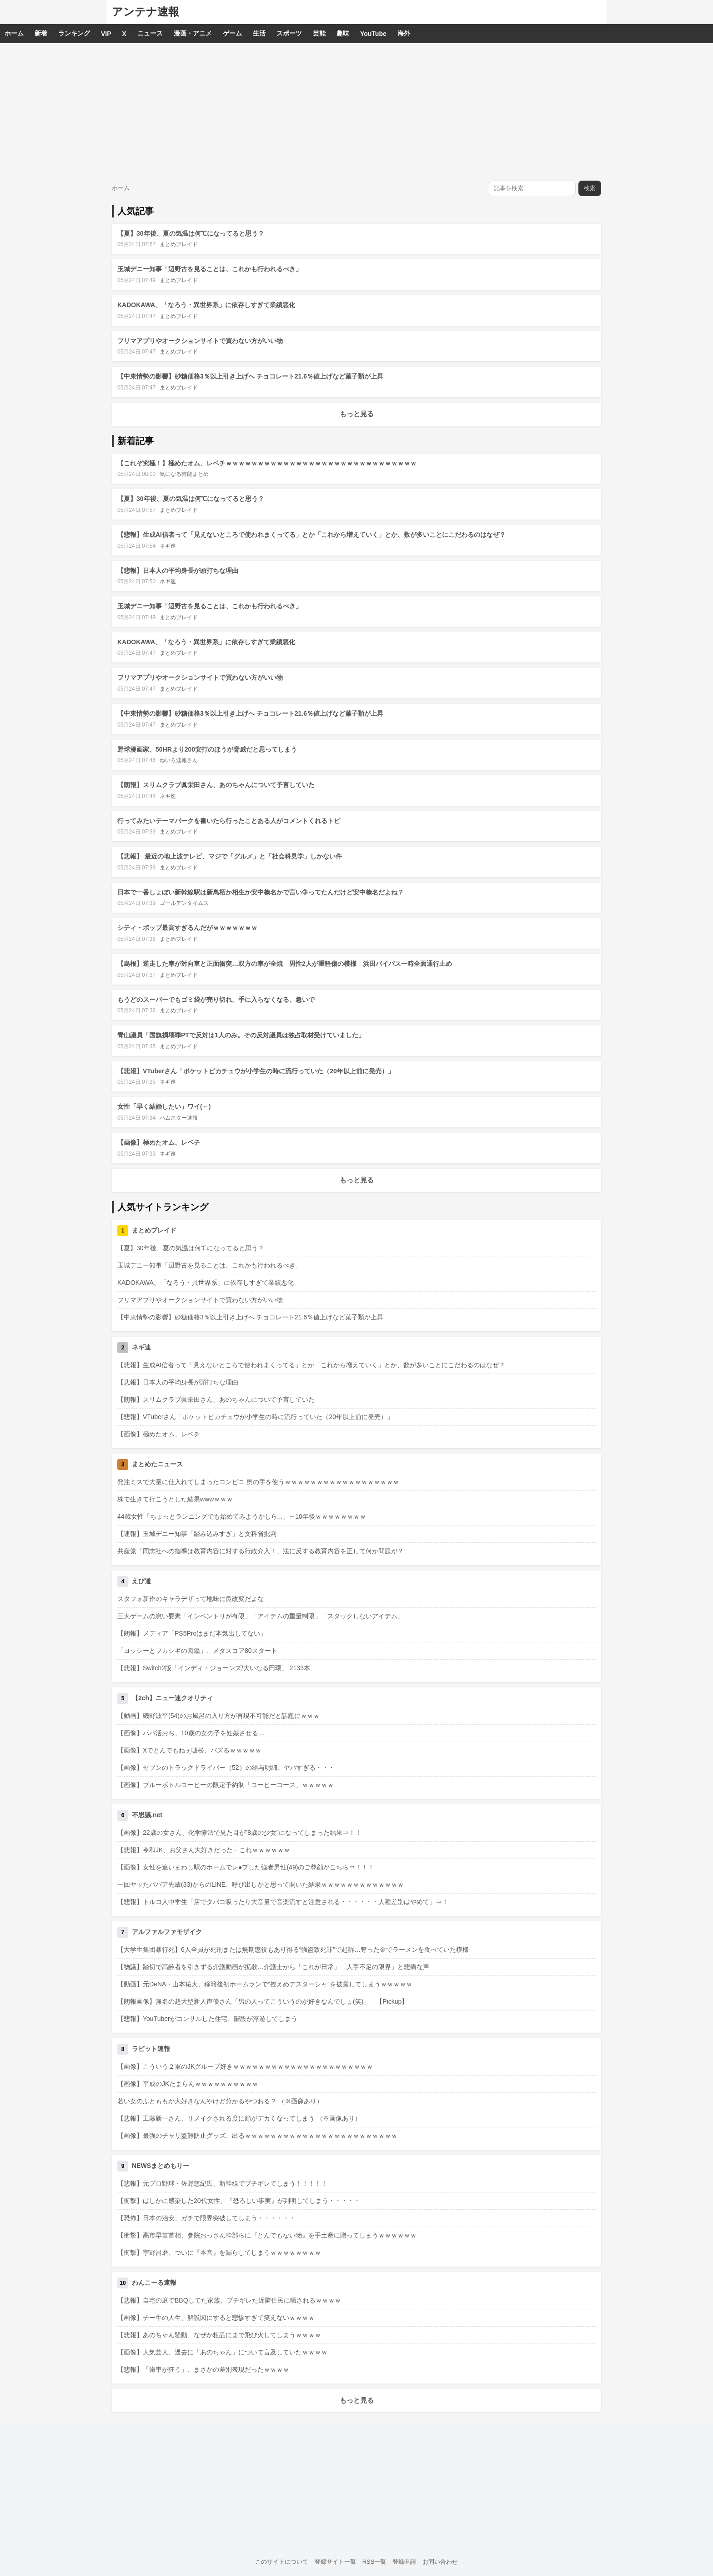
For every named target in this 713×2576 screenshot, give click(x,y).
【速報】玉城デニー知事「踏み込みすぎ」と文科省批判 (196, 1533)
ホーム (14, 33)
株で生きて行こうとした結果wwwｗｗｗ (175, 1499)
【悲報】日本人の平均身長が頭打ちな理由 (177, 570)
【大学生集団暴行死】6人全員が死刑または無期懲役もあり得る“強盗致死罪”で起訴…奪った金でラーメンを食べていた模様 (293, 1949)
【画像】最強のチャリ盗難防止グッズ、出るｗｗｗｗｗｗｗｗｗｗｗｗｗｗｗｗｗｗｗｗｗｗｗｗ (257, 2135)
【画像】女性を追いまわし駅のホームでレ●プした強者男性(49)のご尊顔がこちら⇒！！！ (245, 1867)
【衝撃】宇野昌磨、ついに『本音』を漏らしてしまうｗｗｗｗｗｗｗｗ (219, 2252)
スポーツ (289, 33)
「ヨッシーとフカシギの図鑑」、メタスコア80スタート (197, 1650)
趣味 (342, 33)
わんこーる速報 (154, 2282)
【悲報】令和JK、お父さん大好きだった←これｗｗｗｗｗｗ (203, 1850)
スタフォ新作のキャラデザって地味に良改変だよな (190, 1598)
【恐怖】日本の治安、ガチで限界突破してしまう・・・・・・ (206, 2218)
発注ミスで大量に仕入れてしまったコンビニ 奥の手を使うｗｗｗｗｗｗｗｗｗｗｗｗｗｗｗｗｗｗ (258, 1481)
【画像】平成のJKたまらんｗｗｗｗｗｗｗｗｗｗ (187, 2083)
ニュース (150, 33)
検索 (590, 188)
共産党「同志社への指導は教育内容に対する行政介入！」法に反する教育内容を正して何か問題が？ (260, 1551)
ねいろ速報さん (179, 760)
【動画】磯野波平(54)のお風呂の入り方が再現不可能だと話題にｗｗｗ (218, 1715)
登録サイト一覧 (335, 2561)
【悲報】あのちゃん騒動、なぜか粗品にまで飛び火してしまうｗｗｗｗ (219, 2335)
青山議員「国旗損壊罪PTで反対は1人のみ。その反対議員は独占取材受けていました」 (241, 1035)
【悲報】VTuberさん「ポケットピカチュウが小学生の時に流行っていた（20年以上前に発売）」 (255, 1071)
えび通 (141, 1581)
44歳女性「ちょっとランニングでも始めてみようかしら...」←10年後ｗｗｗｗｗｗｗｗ (241, 1516)
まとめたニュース (157, 1464)
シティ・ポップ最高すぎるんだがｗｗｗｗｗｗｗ (187, 927)
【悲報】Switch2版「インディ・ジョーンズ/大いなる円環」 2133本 (213, 1668)
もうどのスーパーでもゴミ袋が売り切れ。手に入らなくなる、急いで (216, 999)
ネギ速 (168, 546)
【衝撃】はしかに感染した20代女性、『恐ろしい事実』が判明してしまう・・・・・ (238, 2200)
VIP (106, 33)
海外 (403, 33)
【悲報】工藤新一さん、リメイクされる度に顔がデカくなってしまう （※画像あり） (239, 2118)
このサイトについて (281, 2561)
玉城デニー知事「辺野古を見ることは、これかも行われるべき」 (209, 269)
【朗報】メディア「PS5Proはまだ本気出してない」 (191, 1633)
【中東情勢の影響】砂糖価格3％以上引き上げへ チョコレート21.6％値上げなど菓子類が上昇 (250, 376)
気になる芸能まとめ (184, 474)
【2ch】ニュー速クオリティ (172, 1698)
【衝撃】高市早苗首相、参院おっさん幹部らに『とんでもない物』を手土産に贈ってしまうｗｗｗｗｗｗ (267, 2235)
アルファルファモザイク (167, 1931)
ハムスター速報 (179, 1118)
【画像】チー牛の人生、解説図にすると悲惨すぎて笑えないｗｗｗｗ (216, 2317)
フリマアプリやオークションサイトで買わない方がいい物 (200, 340)
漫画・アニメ (193, 33)
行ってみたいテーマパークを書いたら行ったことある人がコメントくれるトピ (228, 820)
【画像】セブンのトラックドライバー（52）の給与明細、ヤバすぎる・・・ (226, 1767)
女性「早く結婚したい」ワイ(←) (164, 1106)
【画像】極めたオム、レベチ (158, 1142)
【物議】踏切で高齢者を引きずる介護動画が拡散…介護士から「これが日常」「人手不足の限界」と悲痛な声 (273, 1966)
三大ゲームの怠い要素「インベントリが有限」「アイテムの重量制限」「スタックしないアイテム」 (260, 1616)
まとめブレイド (179, 244)
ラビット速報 (151, 2048)
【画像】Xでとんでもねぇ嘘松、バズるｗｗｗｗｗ (189, 1750)
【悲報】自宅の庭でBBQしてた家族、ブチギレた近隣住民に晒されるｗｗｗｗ (229, 2300)
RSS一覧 (374, 2561)
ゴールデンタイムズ (184, 903)
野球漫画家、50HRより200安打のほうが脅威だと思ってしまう (207, 749)
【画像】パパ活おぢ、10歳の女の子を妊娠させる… (191, 1733)
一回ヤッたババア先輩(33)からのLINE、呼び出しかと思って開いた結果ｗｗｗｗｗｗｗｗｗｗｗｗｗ (260, 1884)
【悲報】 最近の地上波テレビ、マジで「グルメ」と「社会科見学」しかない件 (229, 856)
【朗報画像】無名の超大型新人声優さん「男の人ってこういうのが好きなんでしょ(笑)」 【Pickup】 (262, 2001)
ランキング (74, 33)
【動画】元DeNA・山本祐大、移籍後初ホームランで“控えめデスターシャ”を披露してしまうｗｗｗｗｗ (264, 1984)
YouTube (373, 33)
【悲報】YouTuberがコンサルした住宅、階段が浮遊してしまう (207, 2018)
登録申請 (404, 2561)
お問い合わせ (440, 2561)
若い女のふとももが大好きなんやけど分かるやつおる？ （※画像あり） (220, 2101)
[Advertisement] (356, 111)
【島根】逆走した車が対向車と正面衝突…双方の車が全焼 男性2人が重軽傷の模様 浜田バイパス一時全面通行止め (284, 963)
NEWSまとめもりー (160, 2165)
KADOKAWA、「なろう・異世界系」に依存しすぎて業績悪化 (206, 304)
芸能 (319, 33)
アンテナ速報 (145, 11)
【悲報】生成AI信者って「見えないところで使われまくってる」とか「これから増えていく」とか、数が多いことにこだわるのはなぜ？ (311, 534)
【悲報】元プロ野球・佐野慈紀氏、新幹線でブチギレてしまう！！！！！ (222, 2183)
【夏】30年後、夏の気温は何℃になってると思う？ (190, 233)
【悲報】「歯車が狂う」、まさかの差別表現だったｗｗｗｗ (203, 2369)
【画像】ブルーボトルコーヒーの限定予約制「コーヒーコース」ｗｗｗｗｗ (225, 1784)
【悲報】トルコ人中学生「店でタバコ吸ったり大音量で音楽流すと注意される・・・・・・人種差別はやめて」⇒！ (282, 1901)
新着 (41, 33)
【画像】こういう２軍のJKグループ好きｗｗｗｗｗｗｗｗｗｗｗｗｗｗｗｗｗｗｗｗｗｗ (245, 2066)
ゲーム (232, 33)
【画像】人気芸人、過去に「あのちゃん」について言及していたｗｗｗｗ (222, 2352)
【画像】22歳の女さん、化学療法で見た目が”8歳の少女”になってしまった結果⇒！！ (239, 1832)
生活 (259, 33)
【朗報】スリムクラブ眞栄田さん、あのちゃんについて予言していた (216, 784)
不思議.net (147, 1814)
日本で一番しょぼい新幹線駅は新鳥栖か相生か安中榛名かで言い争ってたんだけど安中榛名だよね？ (260, 892)
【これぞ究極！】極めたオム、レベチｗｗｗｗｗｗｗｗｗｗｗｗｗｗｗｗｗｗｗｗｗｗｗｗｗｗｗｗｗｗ (267, 463)
